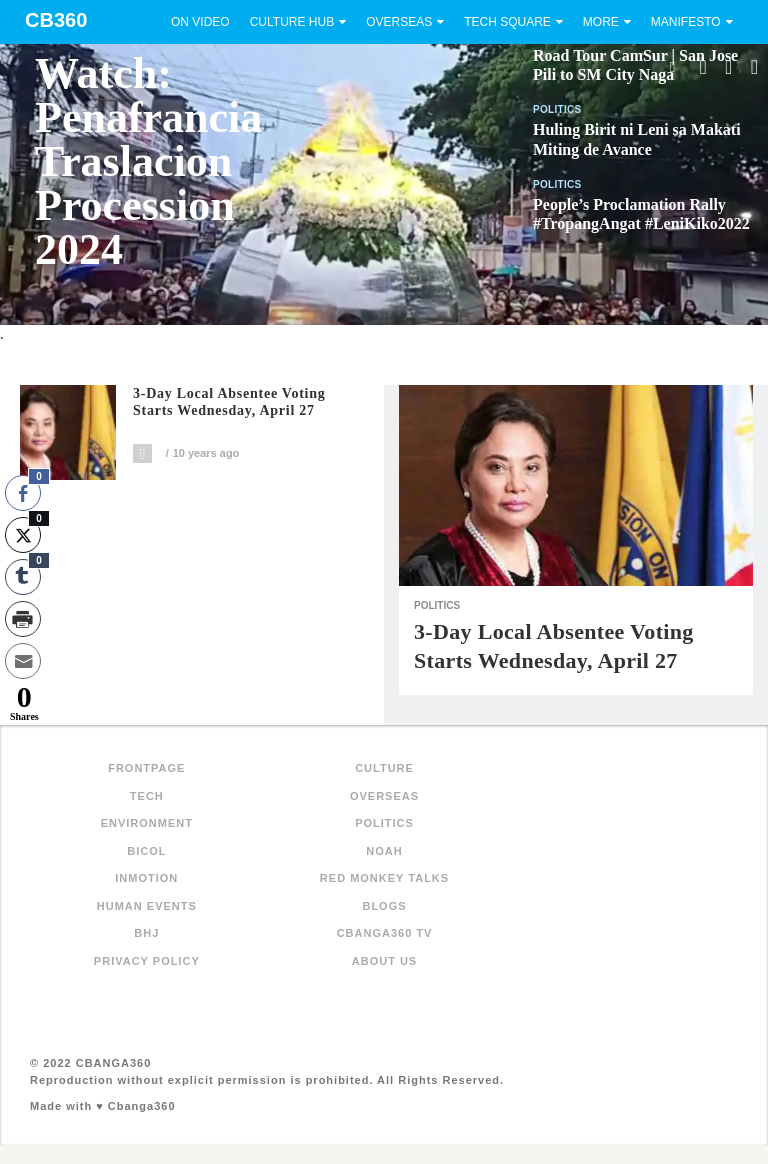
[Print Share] (23, 619)
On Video (200, 22)
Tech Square (507, 22)
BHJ (146, 933)
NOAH (384, 851)
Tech (147, 796)
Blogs (384, 906)
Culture (384, 768)
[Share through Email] (23, 661)
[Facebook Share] (23, 493)
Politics (557, 109)
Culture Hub (292, 22)
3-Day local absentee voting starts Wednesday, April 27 (229, 402)
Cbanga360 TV (385, 933)
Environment (147, 823)
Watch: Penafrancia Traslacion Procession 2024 (148, 161)
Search (672, 66)
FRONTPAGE (146, 768)
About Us (384, 961)
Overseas (399, 22)
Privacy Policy (147, 961)
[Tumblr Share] (23, 577)
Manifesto (686, 22)
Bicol (146, 851)
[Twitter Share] (23, 535)
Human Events (147, 906)
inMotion (146, 878)
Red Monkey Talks (384, 878)
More (601, 22)
